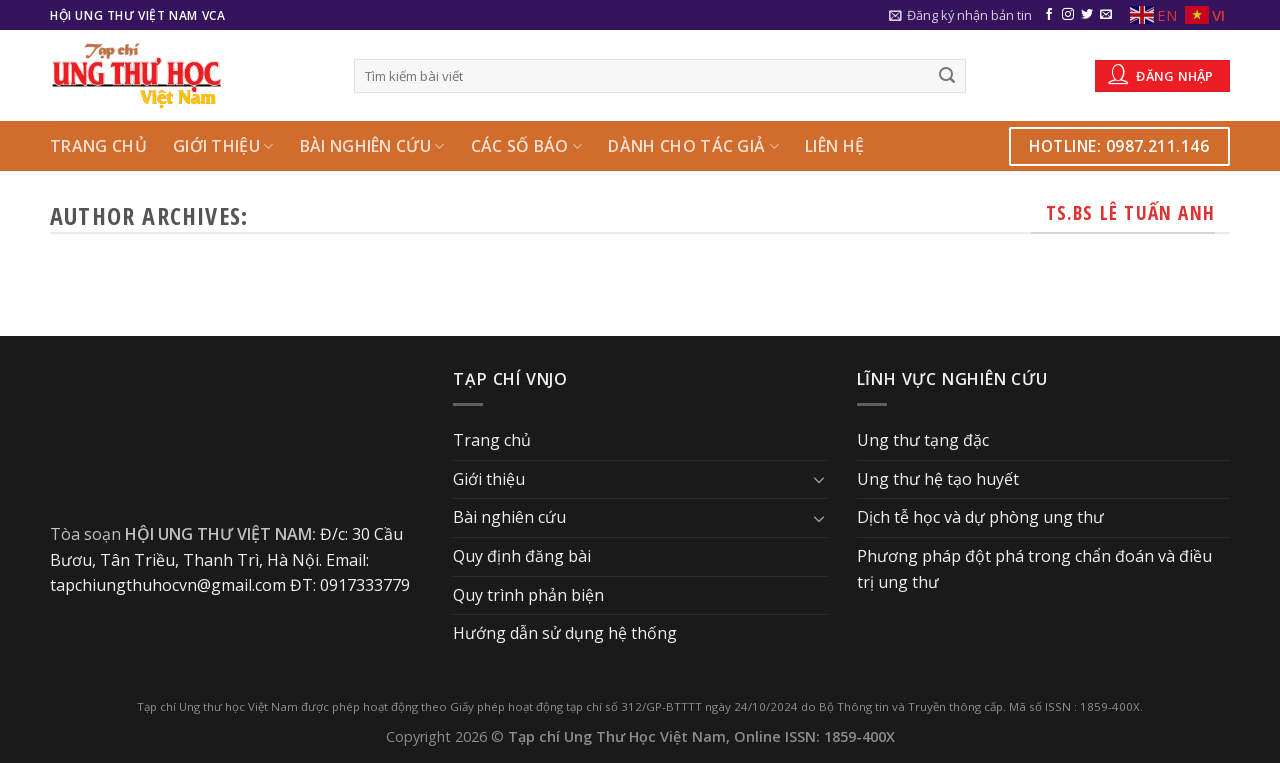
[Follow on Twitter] (1087, 15)
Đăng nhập (1161, 74)
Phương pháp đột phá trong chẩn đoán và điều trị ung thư (1034, 569)
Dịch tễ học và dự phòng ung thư (980, 517)
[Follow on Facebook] (1049, 15)
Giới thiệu (223, 146)
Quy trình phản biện (528, 595)
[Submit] (948, 76)
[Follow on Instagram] (1068, 15)
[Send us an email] (1106, 15)
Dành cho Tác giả (693, 146)
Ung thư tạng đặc (923, 440)
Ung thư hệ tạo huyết (938, 479)
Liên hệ (834, 146)
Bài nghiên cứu (372, 146)
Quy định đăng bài (522, 556)
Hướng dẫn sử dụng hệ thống (565, 633)
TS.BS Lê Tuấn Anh (1130, 212)
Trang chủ (98, 146)
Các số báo (527, 146)
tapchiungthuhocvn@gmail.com (168, 585)
